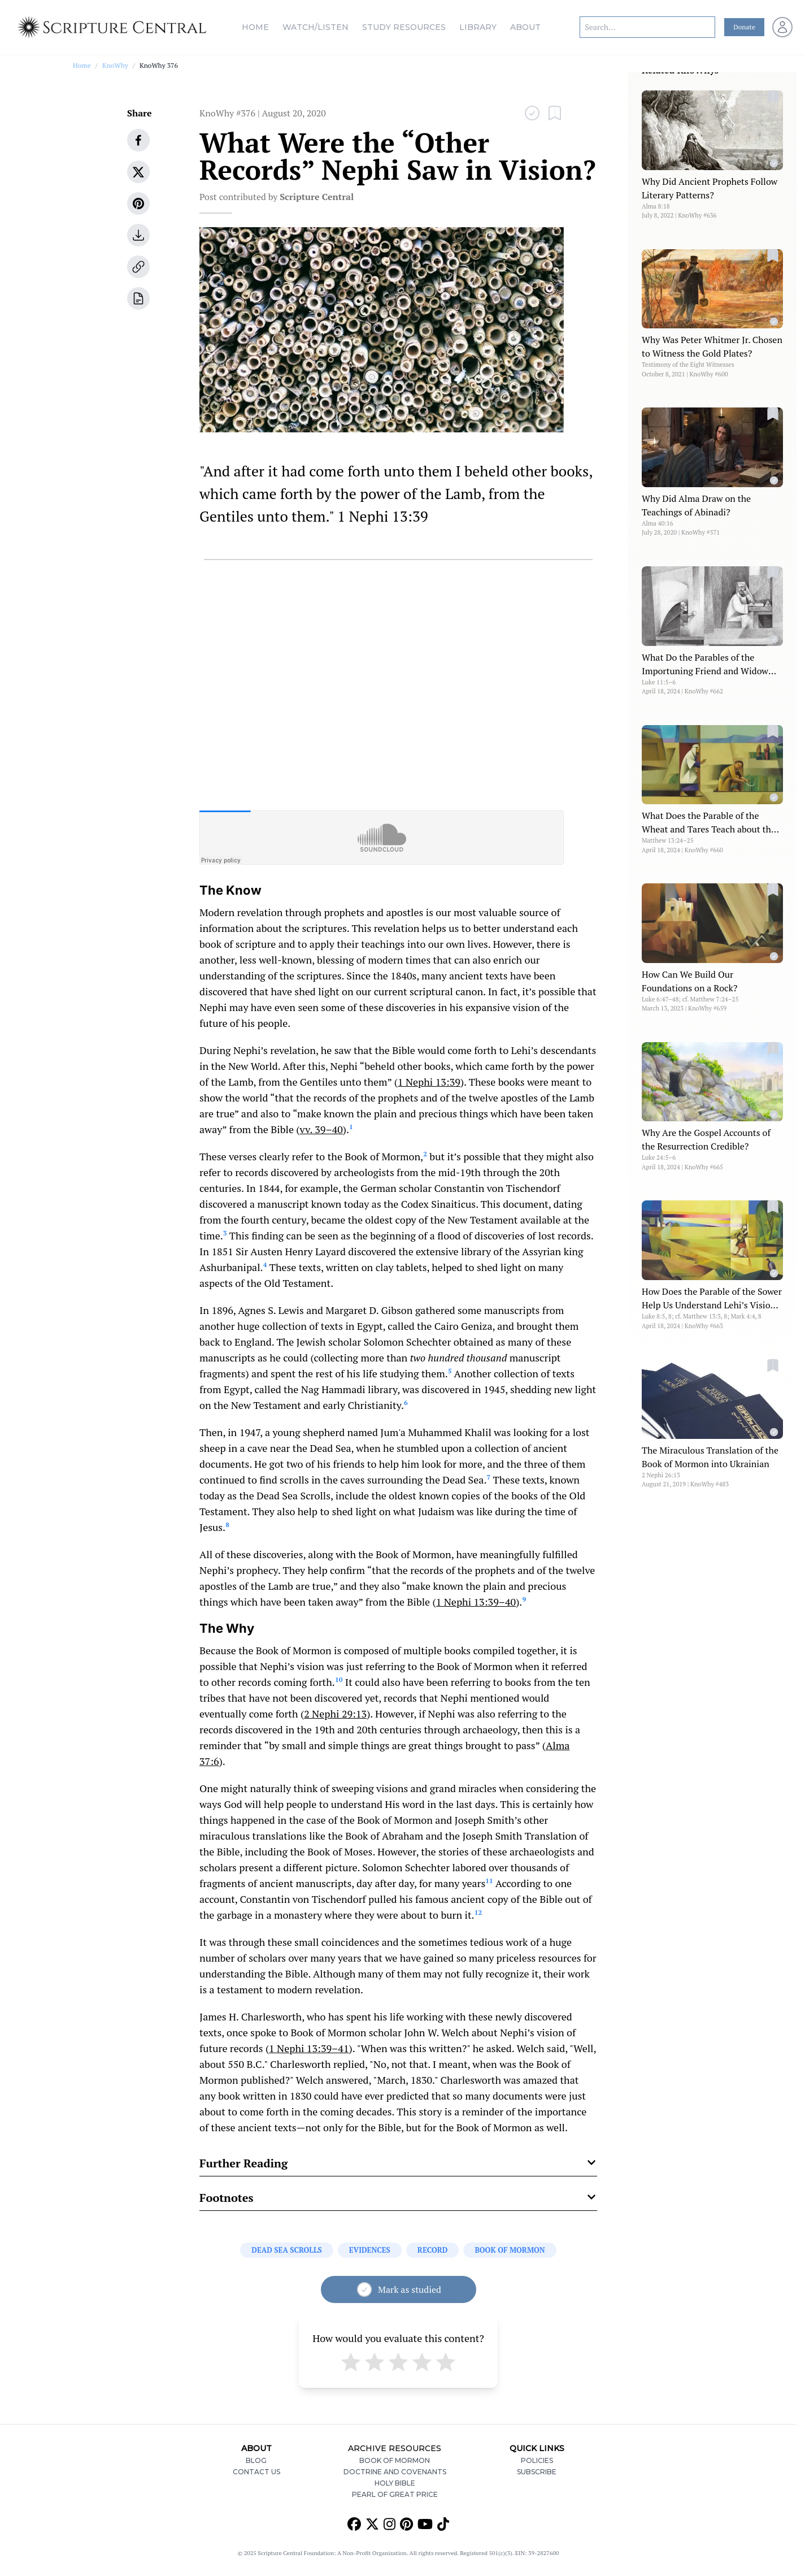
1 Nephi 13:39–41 (309, 2048)
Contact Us (256, 2471)
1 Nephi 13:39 (429, 1081)
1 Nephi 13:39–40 (476, 1601)
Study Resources (404, 27)
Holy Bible (395, 2483)
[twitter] (138, 172)
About (525, 27)
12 (478, 1912)
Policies (537, 2460)
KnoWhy (115, 65)
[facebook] (138, 140)
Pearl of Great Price (395, 2494)
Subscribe (536, 2471)
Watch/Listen (315, 27)
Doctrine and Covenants (394, 2471)
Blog (256, 2460)
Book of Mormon (394, 2460)
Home (255, 27)
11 (489, 1880)
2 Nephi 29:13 (335, 1713)
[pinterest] (138, 203)
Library (478, 27)
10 (339, 1679)
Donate (744, 27)
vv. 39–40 (320, 1129)
